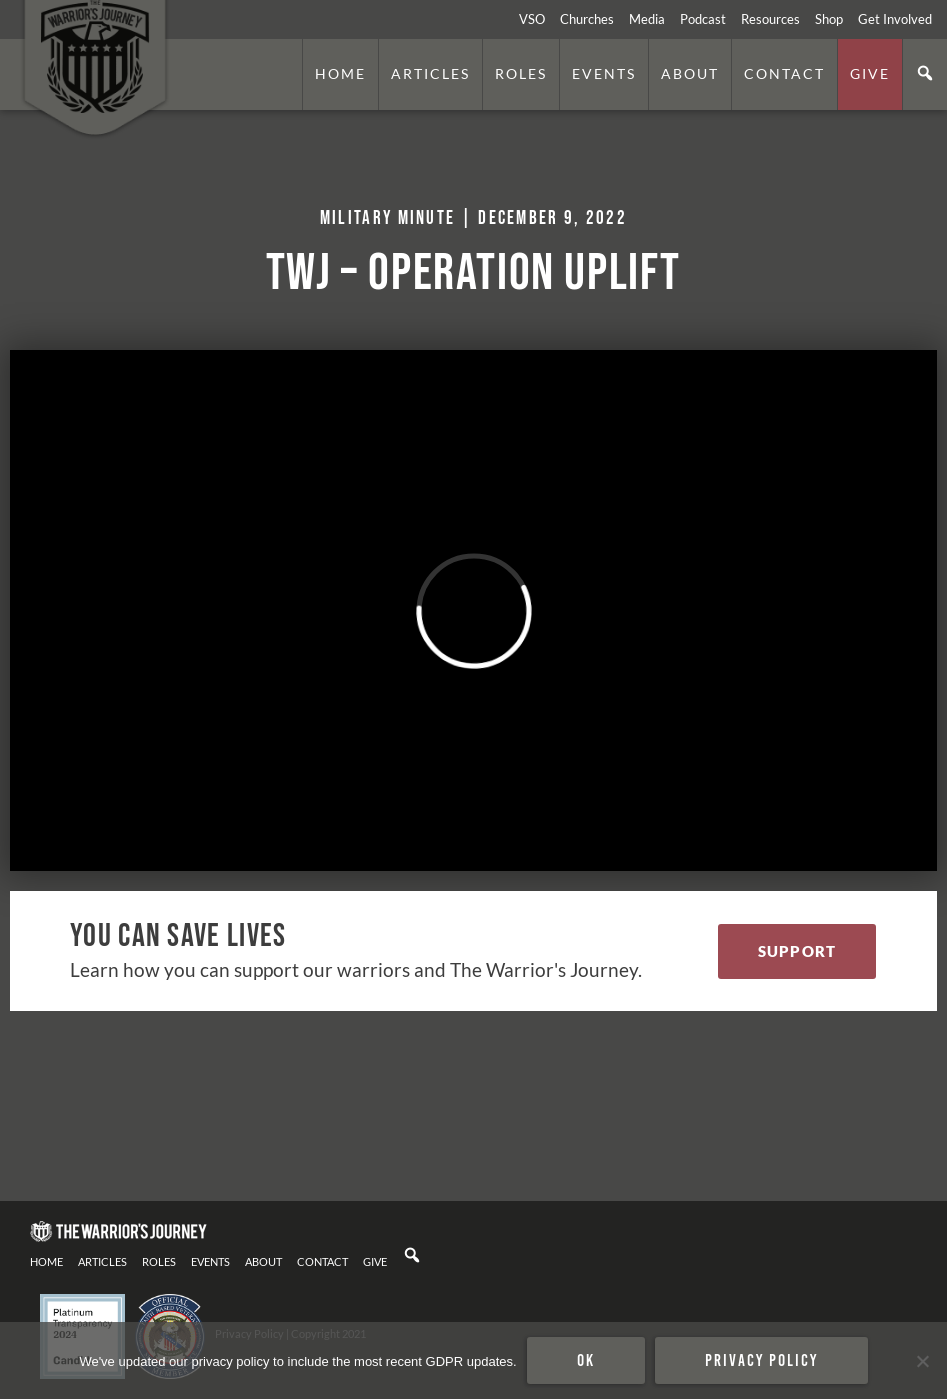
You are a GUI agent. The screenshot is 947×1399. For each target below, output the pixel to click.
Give (870, 73)
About (690, 73)
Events (604, 73)
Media (647, 19)
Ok (586, 1360)
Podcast (703, 19)
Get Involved (895, 19)
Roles (521, 73)
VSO (532, 19)
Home (340, 73)
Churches (587, 19)
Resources (770, 19)
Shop (829, 19)
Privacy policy (761, 1360)
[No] (922, 1361)
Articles (430, 73)
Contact (784, 73)
